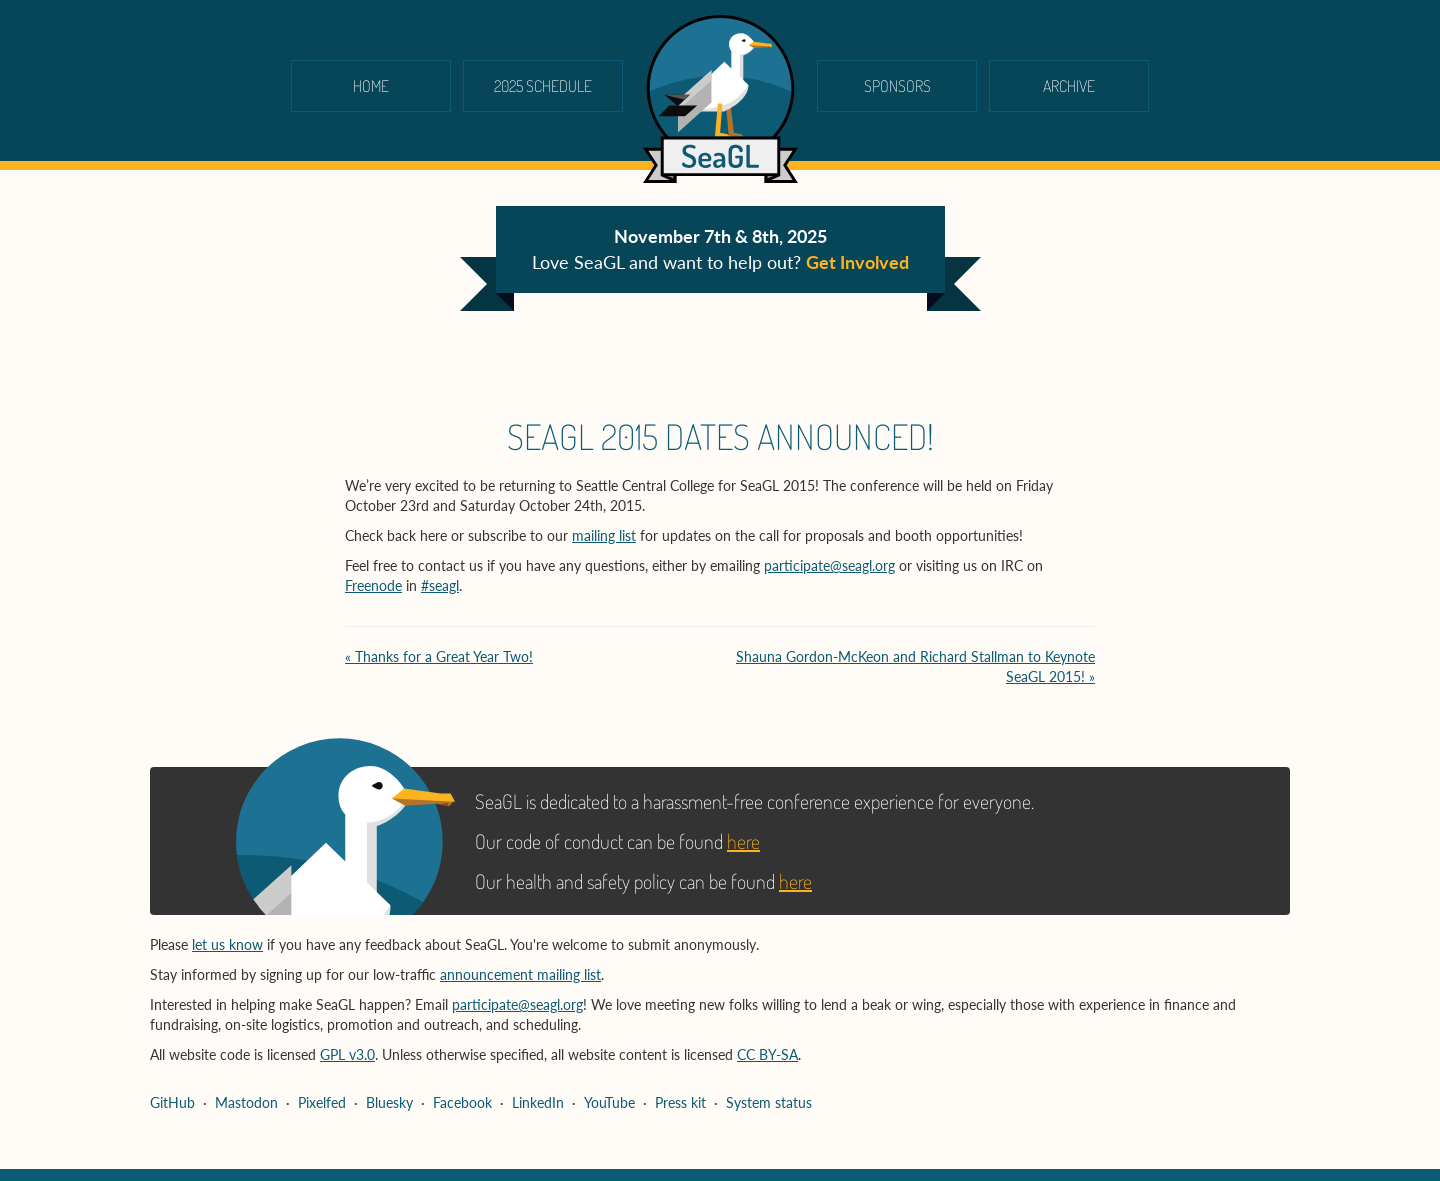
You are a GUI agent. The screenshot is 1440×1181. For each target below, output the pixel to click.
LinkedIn (538, 1102)
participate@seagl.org (829, 565)
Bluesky (389, 1102)
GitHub (172, 1102)
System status (769, 1102)
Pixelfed (322, 1102)
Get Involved (857, 262)
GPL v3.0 (347, 1054)
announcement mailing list (520, 974)
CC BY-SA (767, 1054)
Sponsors (897, 86)
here (743, 841)
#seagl (440, 585)
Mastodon (246, 1102)
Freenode (373, 585)
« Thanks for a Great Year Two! (439, 656)
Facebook (462, 1102)
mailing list (604, 535)
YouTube (609, 1102)
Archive (1069, 86)
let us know (227, 944)
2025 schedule (543, 86)
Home (371, 86)
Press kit (680, 1102)
